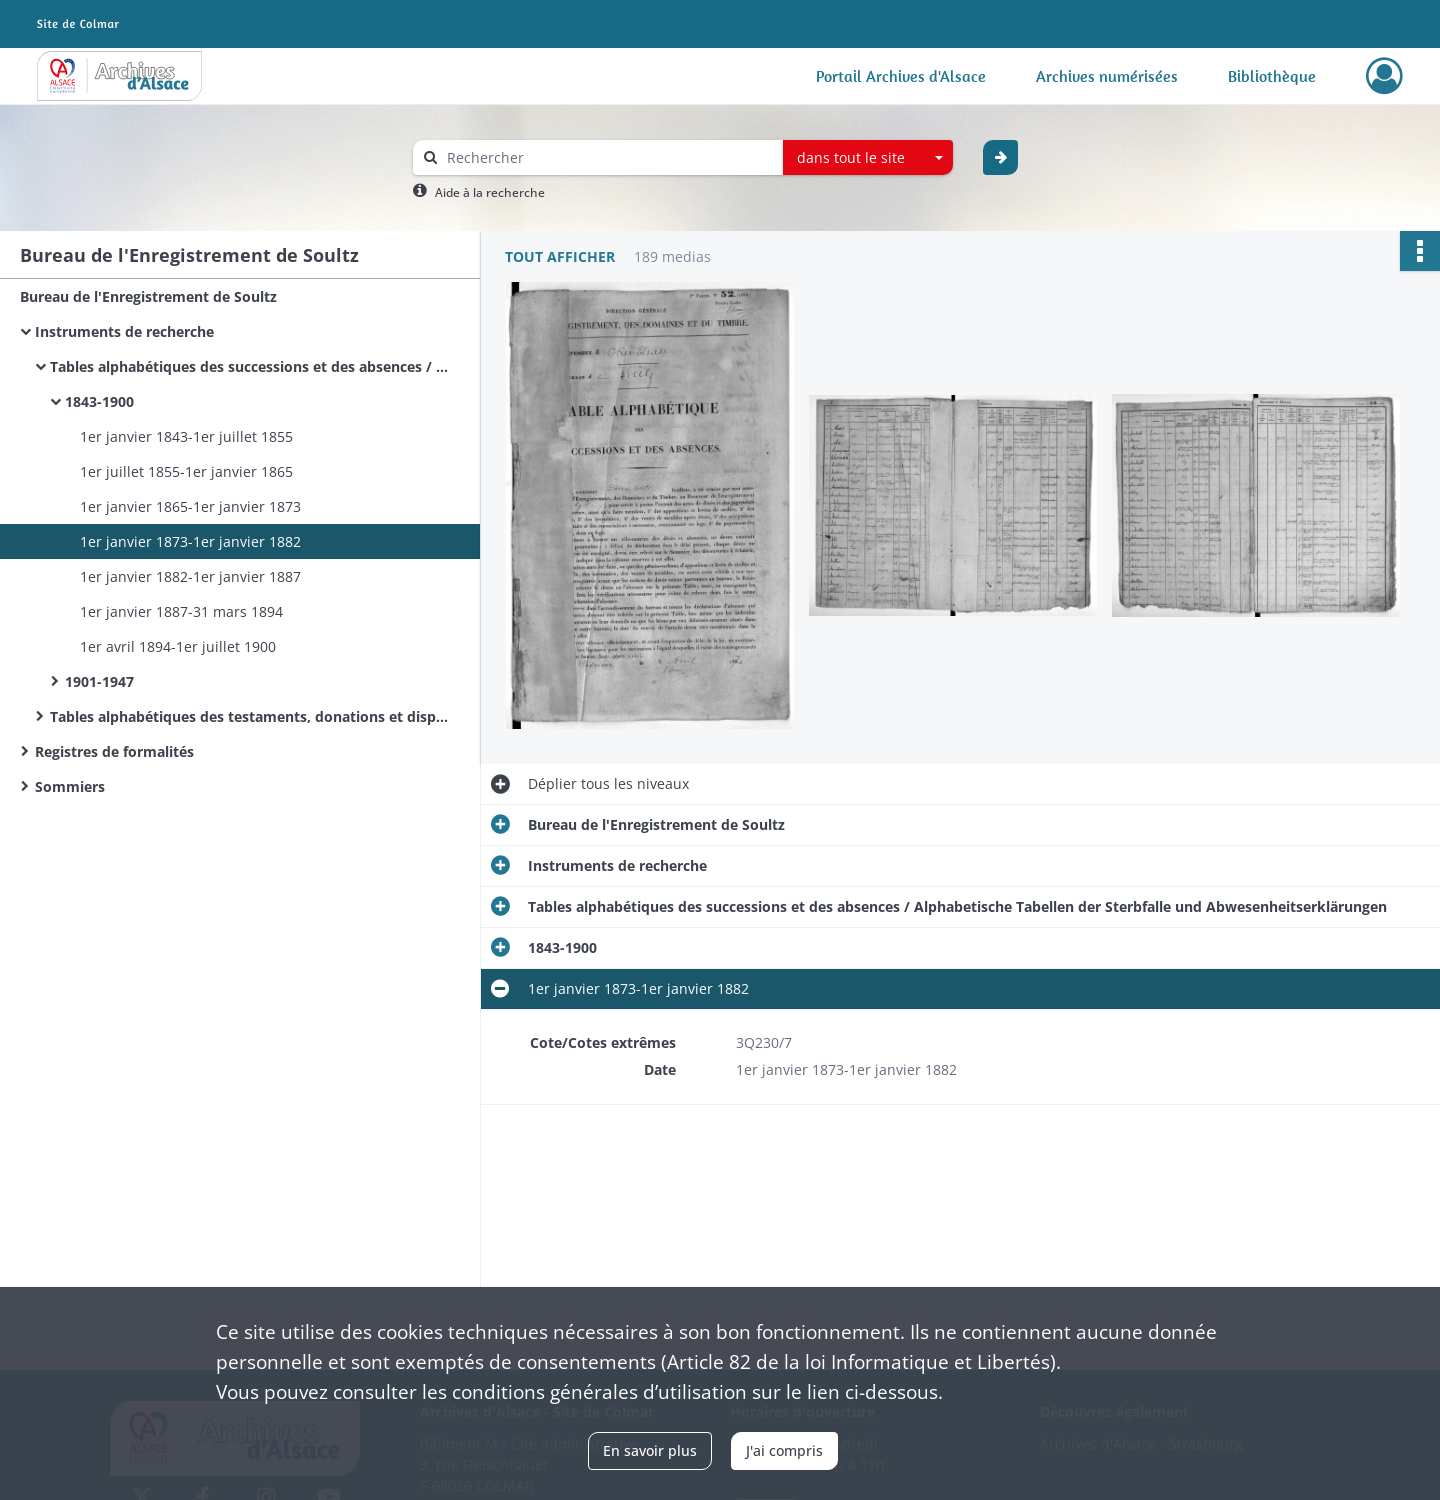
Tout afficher (560, 256)
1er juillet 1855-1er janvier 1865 (186, 471)
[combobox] (868, 158)
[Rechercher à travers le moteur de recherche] (608, 157)
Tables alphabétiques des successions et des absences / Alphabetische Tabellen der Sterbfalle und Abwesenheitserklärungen (250, 366)
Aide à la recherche (490, 192)
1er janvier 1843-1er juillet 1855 (186, 436)
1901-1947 (99, 681)
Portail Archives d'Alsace (901, 76)
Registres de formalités (114, 751)
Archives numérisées (1107, 76)
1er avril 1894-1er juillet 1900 (178, 646)
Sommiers (70, 786)
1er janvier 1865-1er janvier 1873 (190, 506)
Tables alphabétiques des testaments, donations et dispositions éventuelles (250, 716)
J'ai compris (784, 1450)
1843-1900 (99, 401)
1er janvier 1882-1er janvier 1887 (190, 576)
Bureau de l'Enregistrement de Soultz (148, 296)
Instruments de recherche (124, 331)
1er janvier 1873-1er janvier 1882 (190, 541)
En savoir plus (650, 1450)
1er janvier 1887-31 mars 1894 (181, 611)
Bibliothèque (1272, 76)
